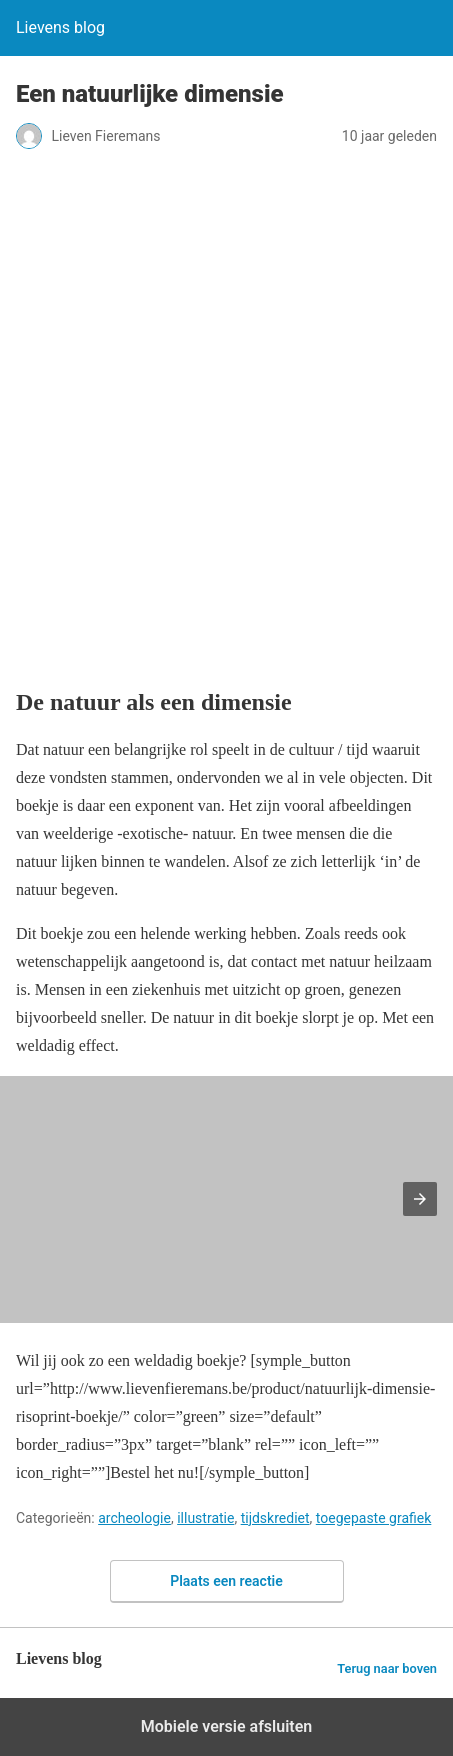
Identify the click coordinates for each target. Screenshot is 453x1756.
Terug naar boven (387, 1668)
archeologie (134, 1518)
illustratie (205, 1518)
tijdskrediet (275, 1518)
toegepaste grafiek (374, 1518)
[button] (420, 1199)
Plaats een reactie (226, 1581)
